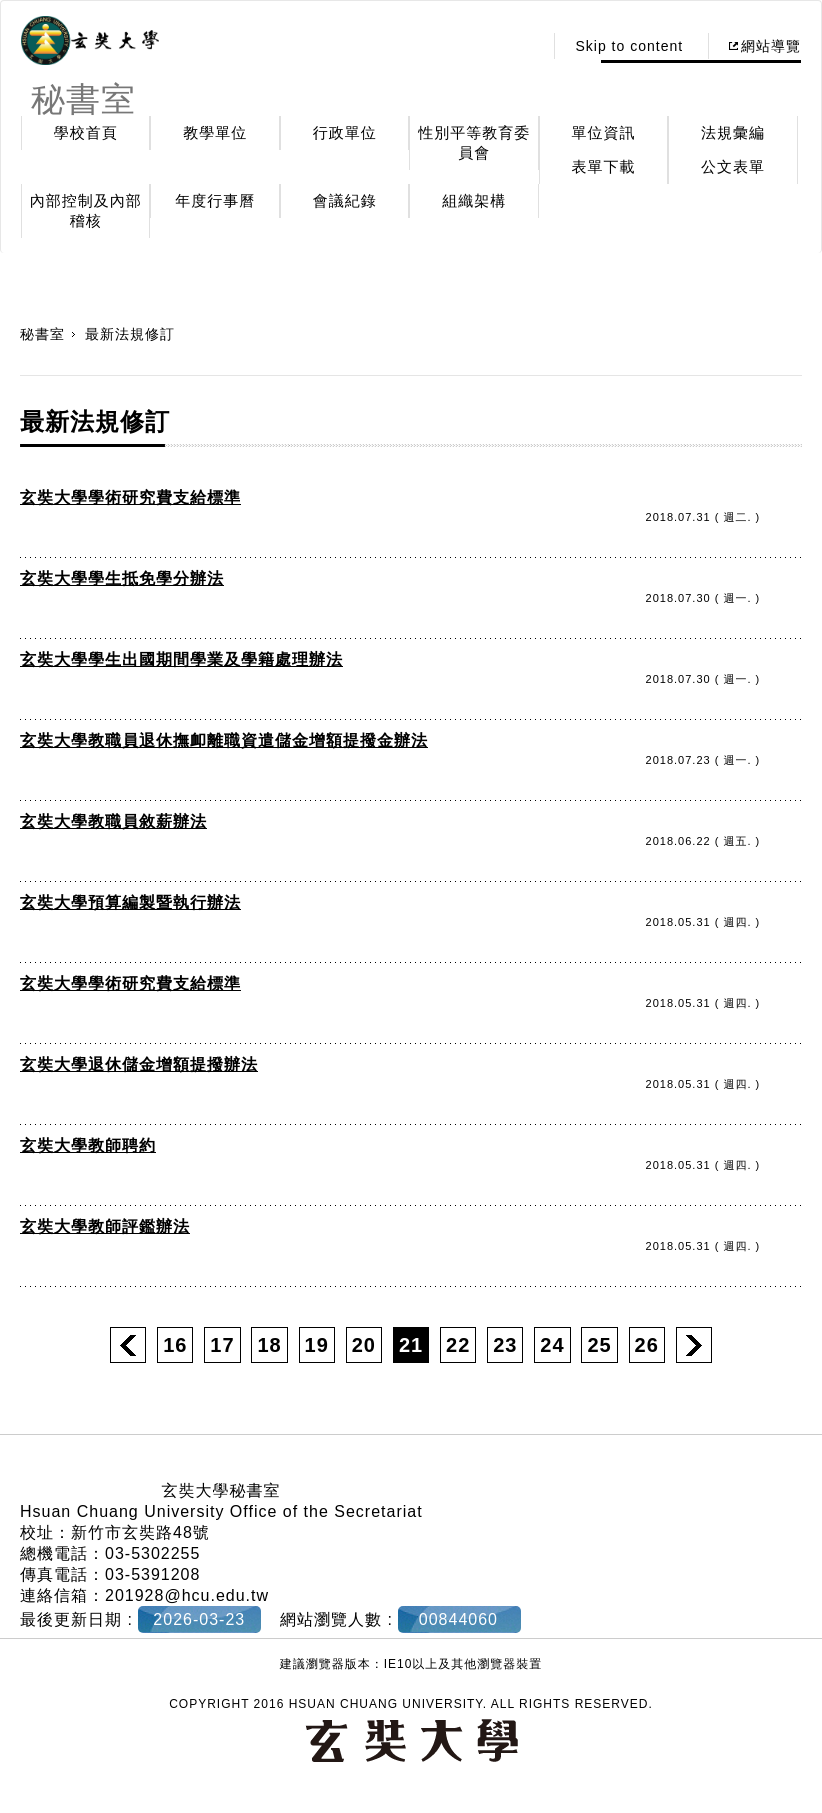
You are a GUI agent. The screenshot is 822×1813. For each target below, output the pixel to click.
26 (647, 1345)
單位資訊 (604, 132)
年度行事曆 (215, 200)
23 (505, 1345)
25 (599, 1345)
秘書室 (42, 334)
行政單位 (345, 132)
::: (522, 46)
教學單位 (215, 132)
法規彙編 (733, 132)
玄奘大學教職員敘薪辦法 (113, 821)
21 (411, 1345)
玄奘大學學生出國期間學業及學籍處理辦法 (181, 659)
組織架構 (474, 200)
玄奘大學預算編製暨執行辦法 (130, 902)
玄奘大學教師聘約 (88, 1145)
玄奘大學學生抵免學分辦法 (122, 578)
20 (364, 1345)
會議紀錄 (345, 200)
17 (222, 1345)
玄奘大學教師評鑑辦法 (105, 1226)
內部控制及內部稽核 (86, 210)
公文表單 (733, 166)
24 (552, 1345)
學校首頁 (86, 132)
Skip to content (629, 46)
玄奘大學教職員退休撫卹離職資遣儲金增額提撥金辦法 (224, 740)
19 (317, 1345)
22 (458, 1345)
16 (175, 1345)
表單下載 (604, 166)
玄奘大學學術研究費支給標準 (130, 497)
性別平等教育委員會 (474, 142)
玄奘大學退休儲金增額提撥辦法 (139, 1064)
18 (269, 1345)
